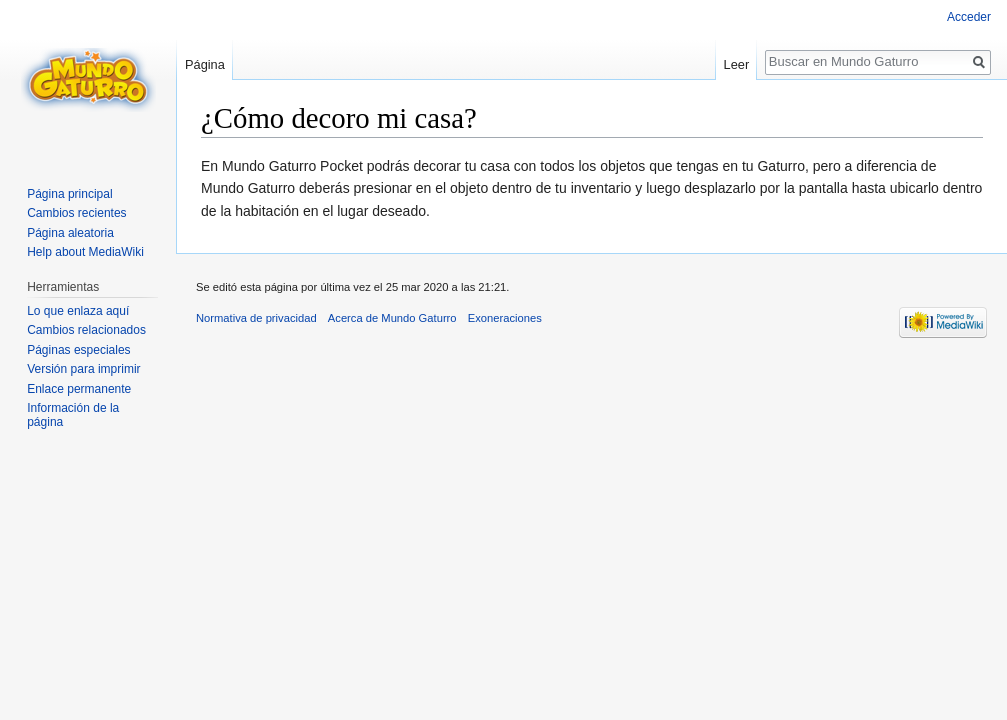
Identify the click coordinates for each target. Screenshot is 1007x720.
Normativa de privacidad (256, 318)
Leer (737, 64)
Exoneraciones (505, 318)
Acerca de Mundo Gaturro (392, 318)
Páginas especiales (78, 350)
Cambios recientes (76, 213)
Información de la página (73, 415)
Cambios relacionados (86, 330)
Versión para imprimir (83, 369)
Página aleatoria (70, 233)
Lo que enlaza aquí (78, 311)
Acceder (969, 17)
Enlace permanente (79, 389)
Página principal (69, 194)
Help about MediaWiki (85, 252)
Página (205, 64)
